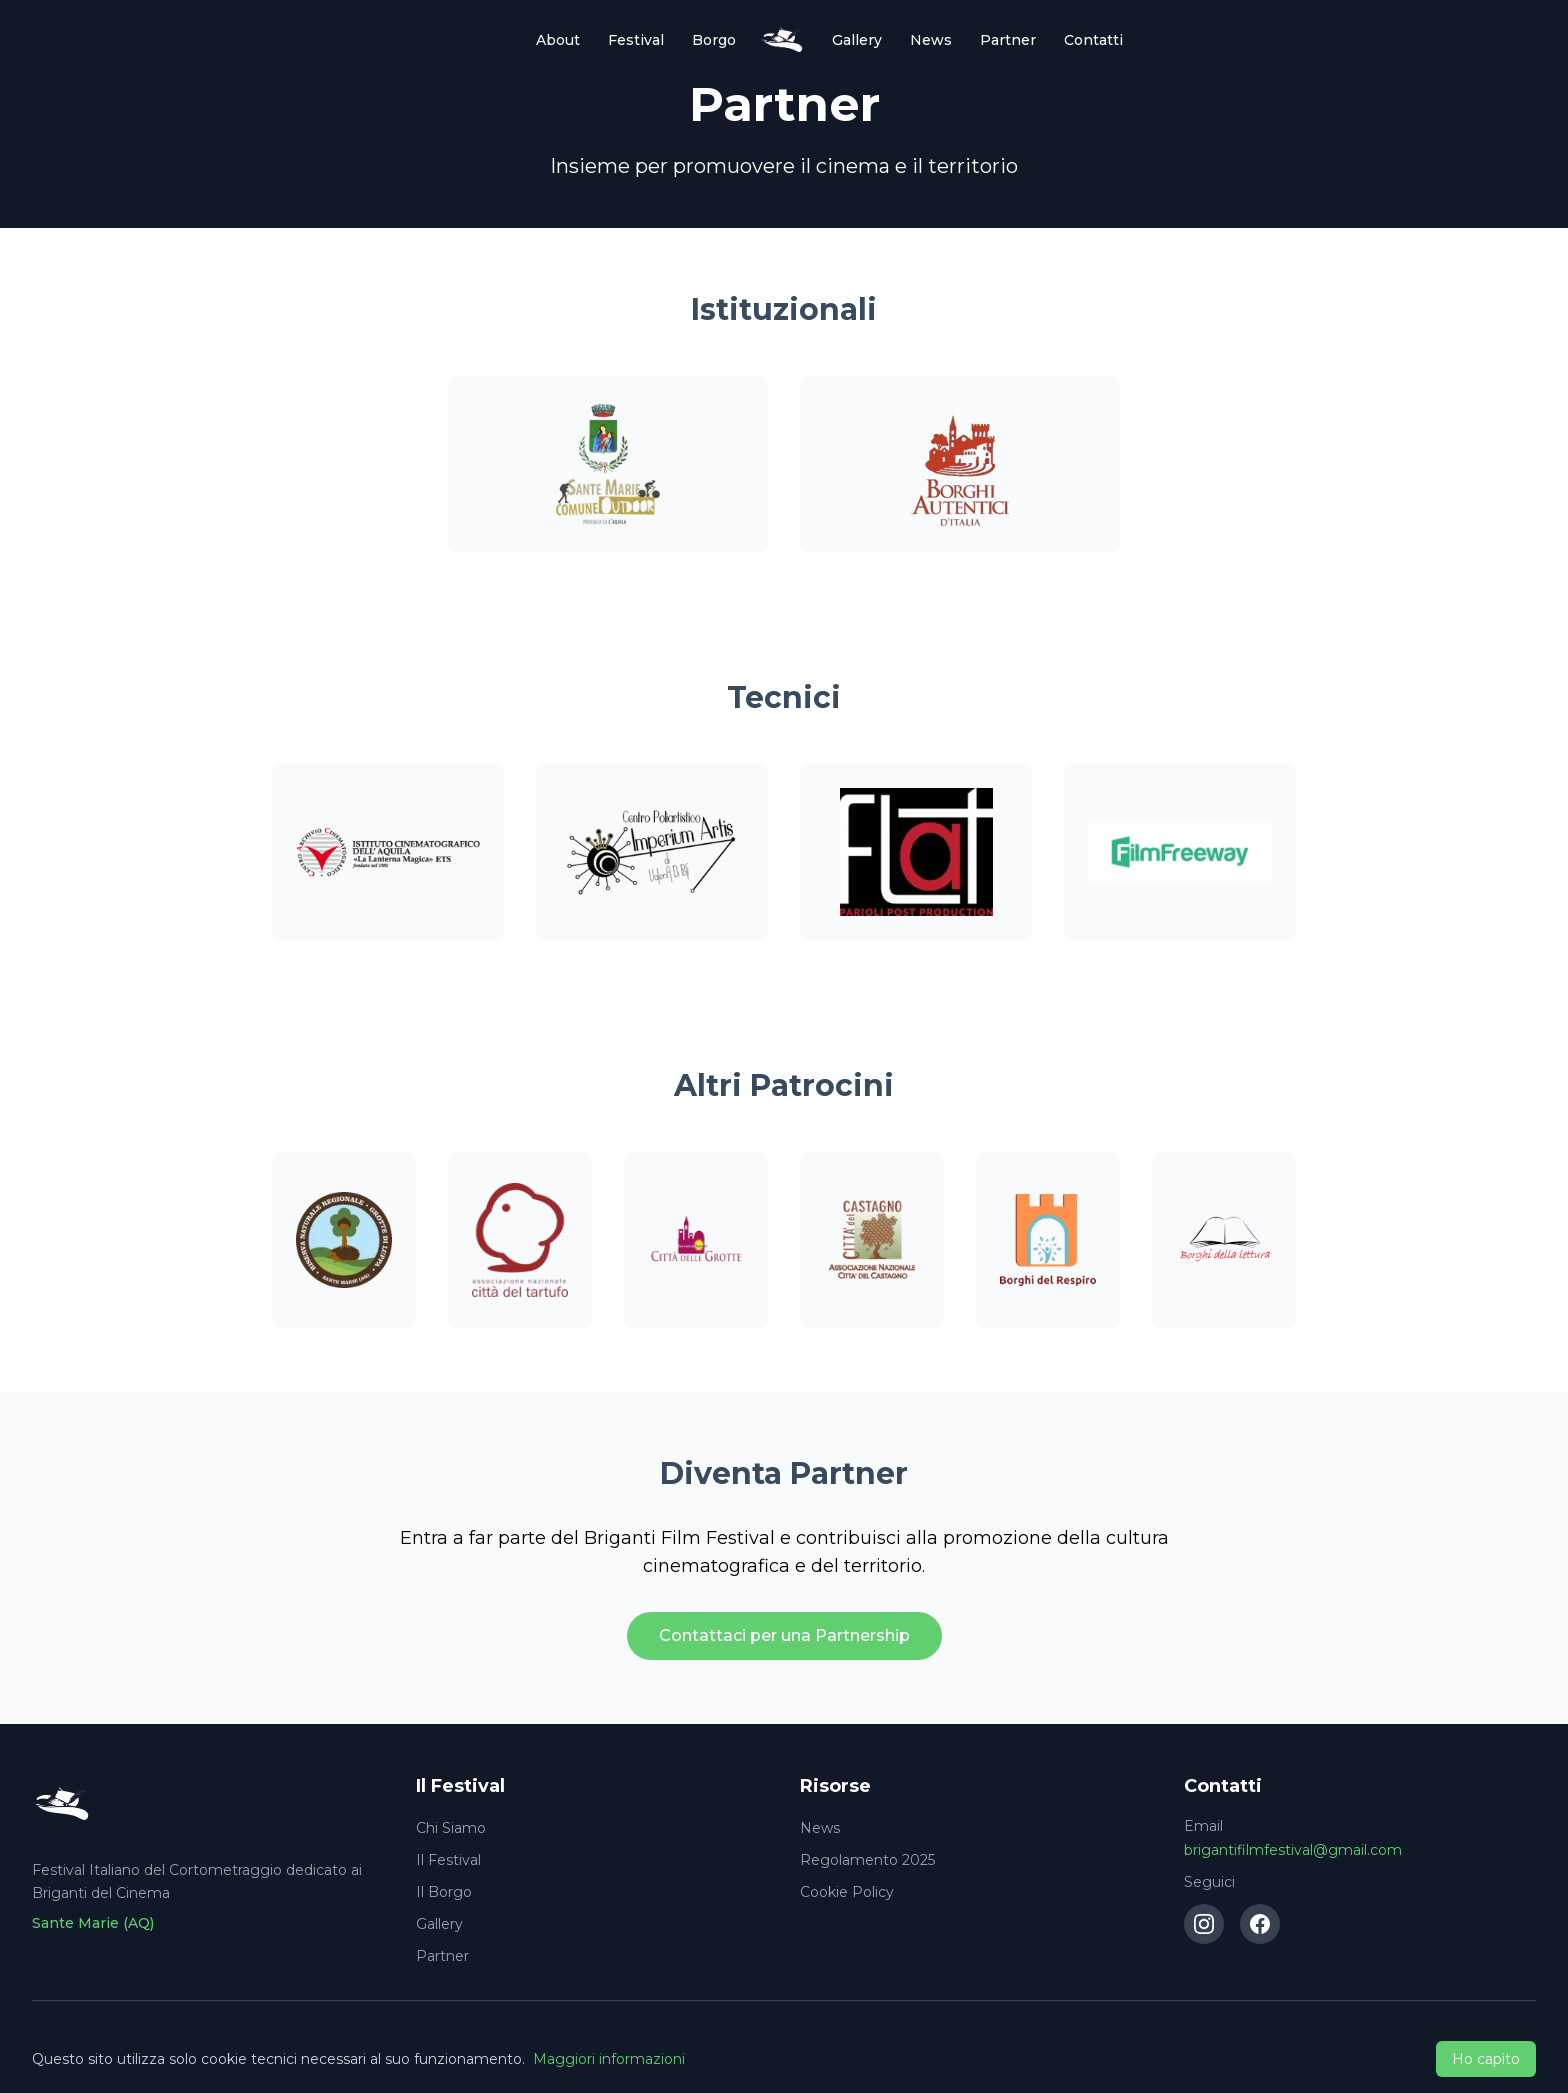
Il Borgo (444, 1892)
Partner (1008, 40)
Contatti (1093, 40)
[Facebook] (1260, 1924)
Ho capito (1486, 2059)
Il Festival (448, 1860)
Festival (636, 40)
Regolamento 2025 (867, 1860)
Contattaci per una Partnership (784, 1635)
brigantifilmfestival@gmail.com (1293, 1850)
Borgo (714, 40)
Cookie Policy (847, 1892)
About (558, 40)
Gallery (857, 40)
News (931, 40)
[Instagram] (1204, 1924)
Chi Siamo (451, 1828)
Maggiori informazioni (609, 2059)
